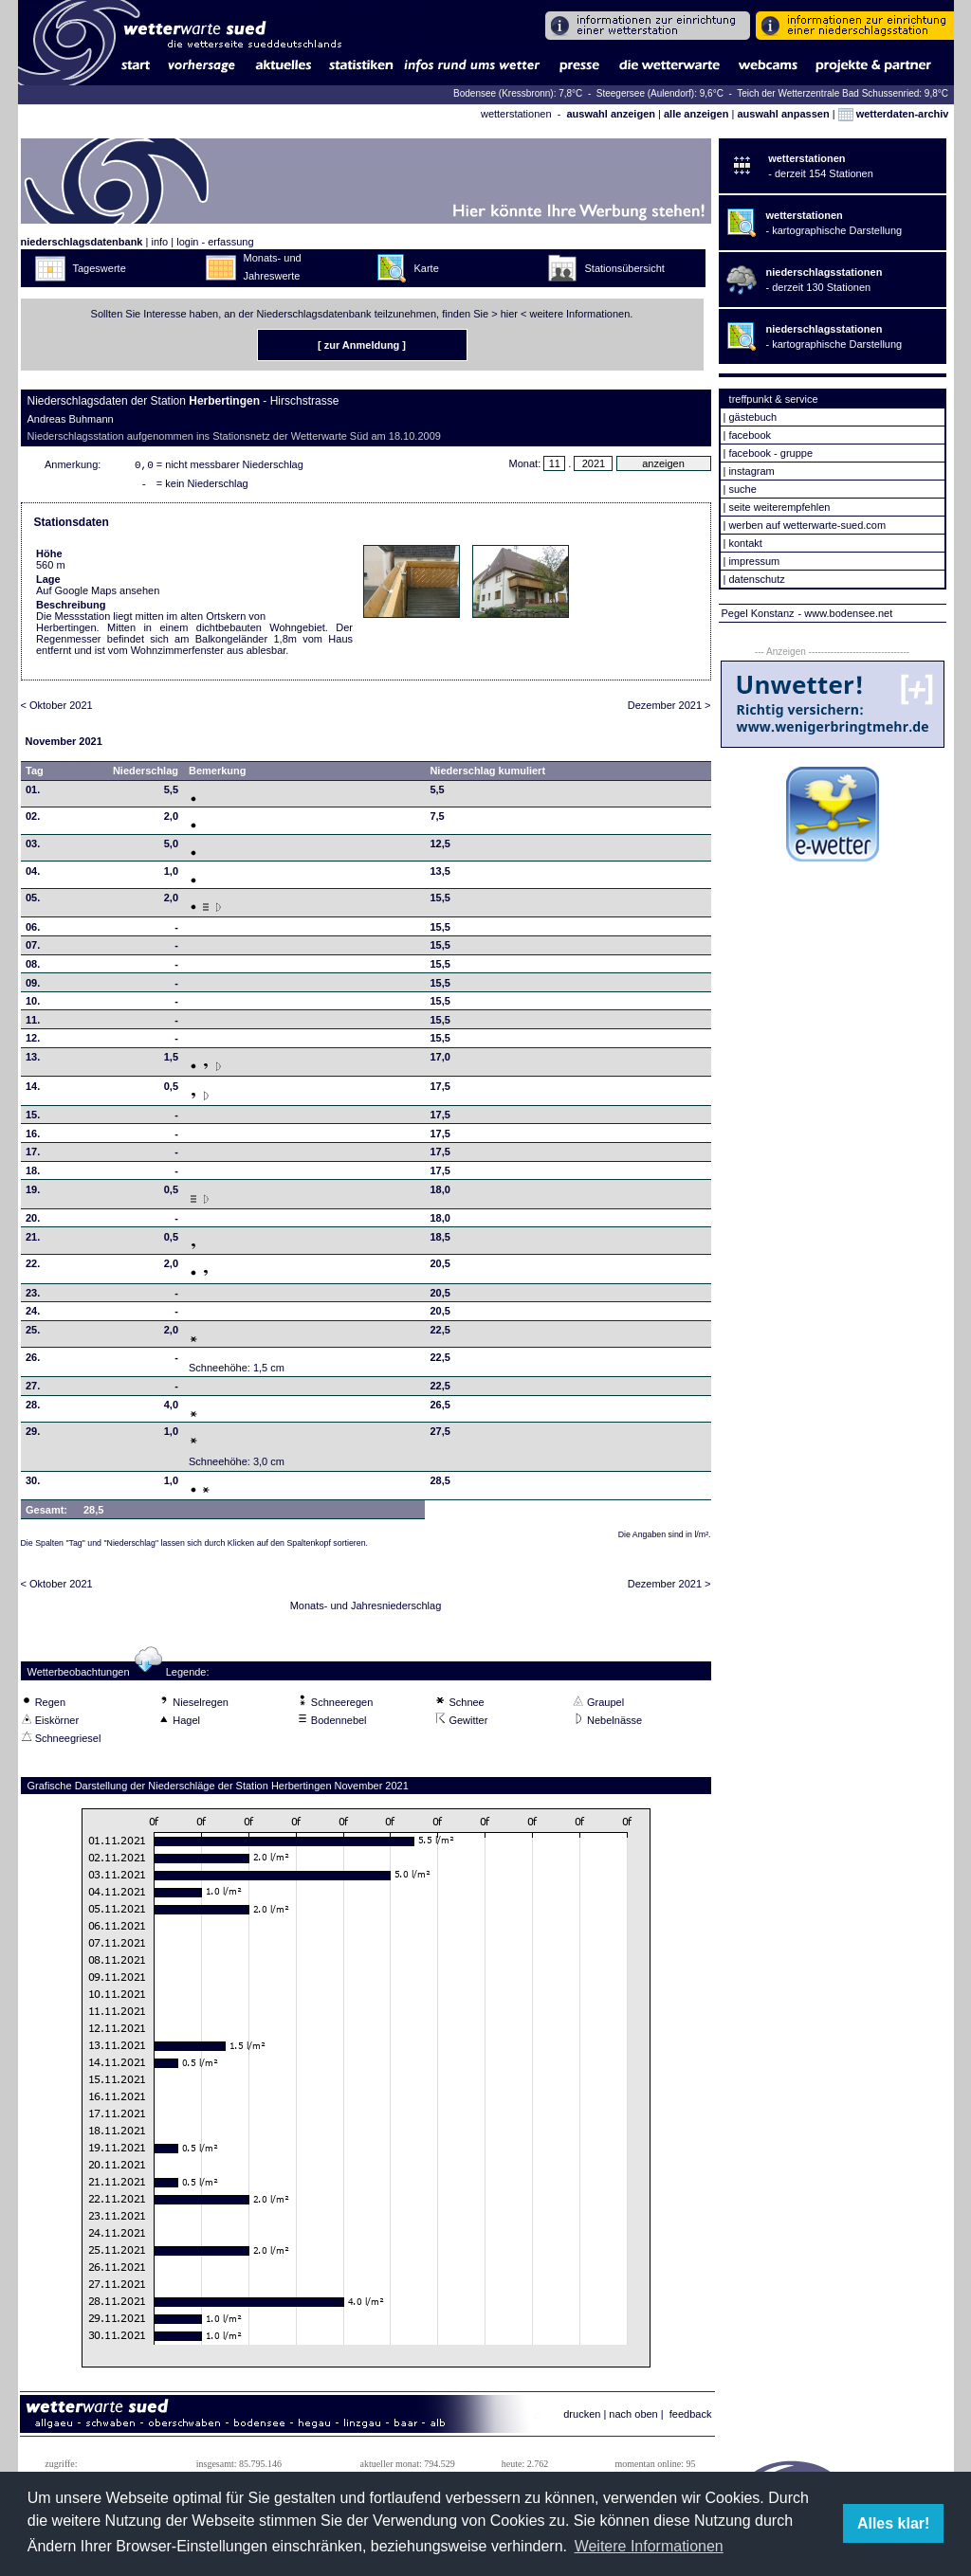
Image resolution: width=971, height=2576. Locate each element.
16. (33, 1137)
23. (33, 1296)
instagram (751, 471)
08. (33, 967)
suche (742, 489)
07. (33, 948)
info (159, 241)
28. (33, 1408)
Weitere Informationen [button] (649, 2546)
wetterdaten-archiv (893, 113)
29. (33, 1435)
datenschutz (756, 579)
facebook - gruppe (770, 453)
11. (33, 1023)
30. (33, 1484)
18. (33, 1174)
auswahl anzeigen (610, 113)
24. (33, 1314)
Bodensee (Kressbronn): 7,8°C (519, 93)
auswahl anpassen (783, 113)
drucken (581, 2417)
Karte (426, 268)
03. (33, 847)
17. (33, 1155)
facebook (749, 435)
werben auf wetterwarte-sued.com (807, 525)
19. (33, 1193)
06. (33, 930)
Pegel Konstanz (758, 613)
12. (33, 1041)
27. (33, 1389)
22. (33, 1267)
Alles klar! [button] (893, 2523)
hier (509, 313)
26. (33, 1361)
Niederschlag (145, 774)
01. (33, 793)
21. (33, 1240)
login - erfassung (214, 241)
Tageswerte (99, 268)
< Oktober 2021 (57, 709)
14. (33, 1090)
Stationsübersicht (625, 268)
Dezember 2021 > (669, 709)
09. (33, 986)
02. (33, 819)
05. (33, 901)
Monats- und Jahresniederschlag (366, 1609)
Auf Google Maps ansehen (97, 594)
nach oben (633, 2417)
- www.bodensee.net (845, 613)
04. (33, 874)
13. (33, 1060)
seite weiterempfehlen (779, 507)
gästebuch (752, 417)
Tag (35, 774)
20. (33, 1221)
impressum (753, 561)
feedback (690, 2417)
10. (33, 1004)
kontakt (744, 543)
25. (33, 1333)
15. (33, 1118)
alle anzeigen (696, 113)
